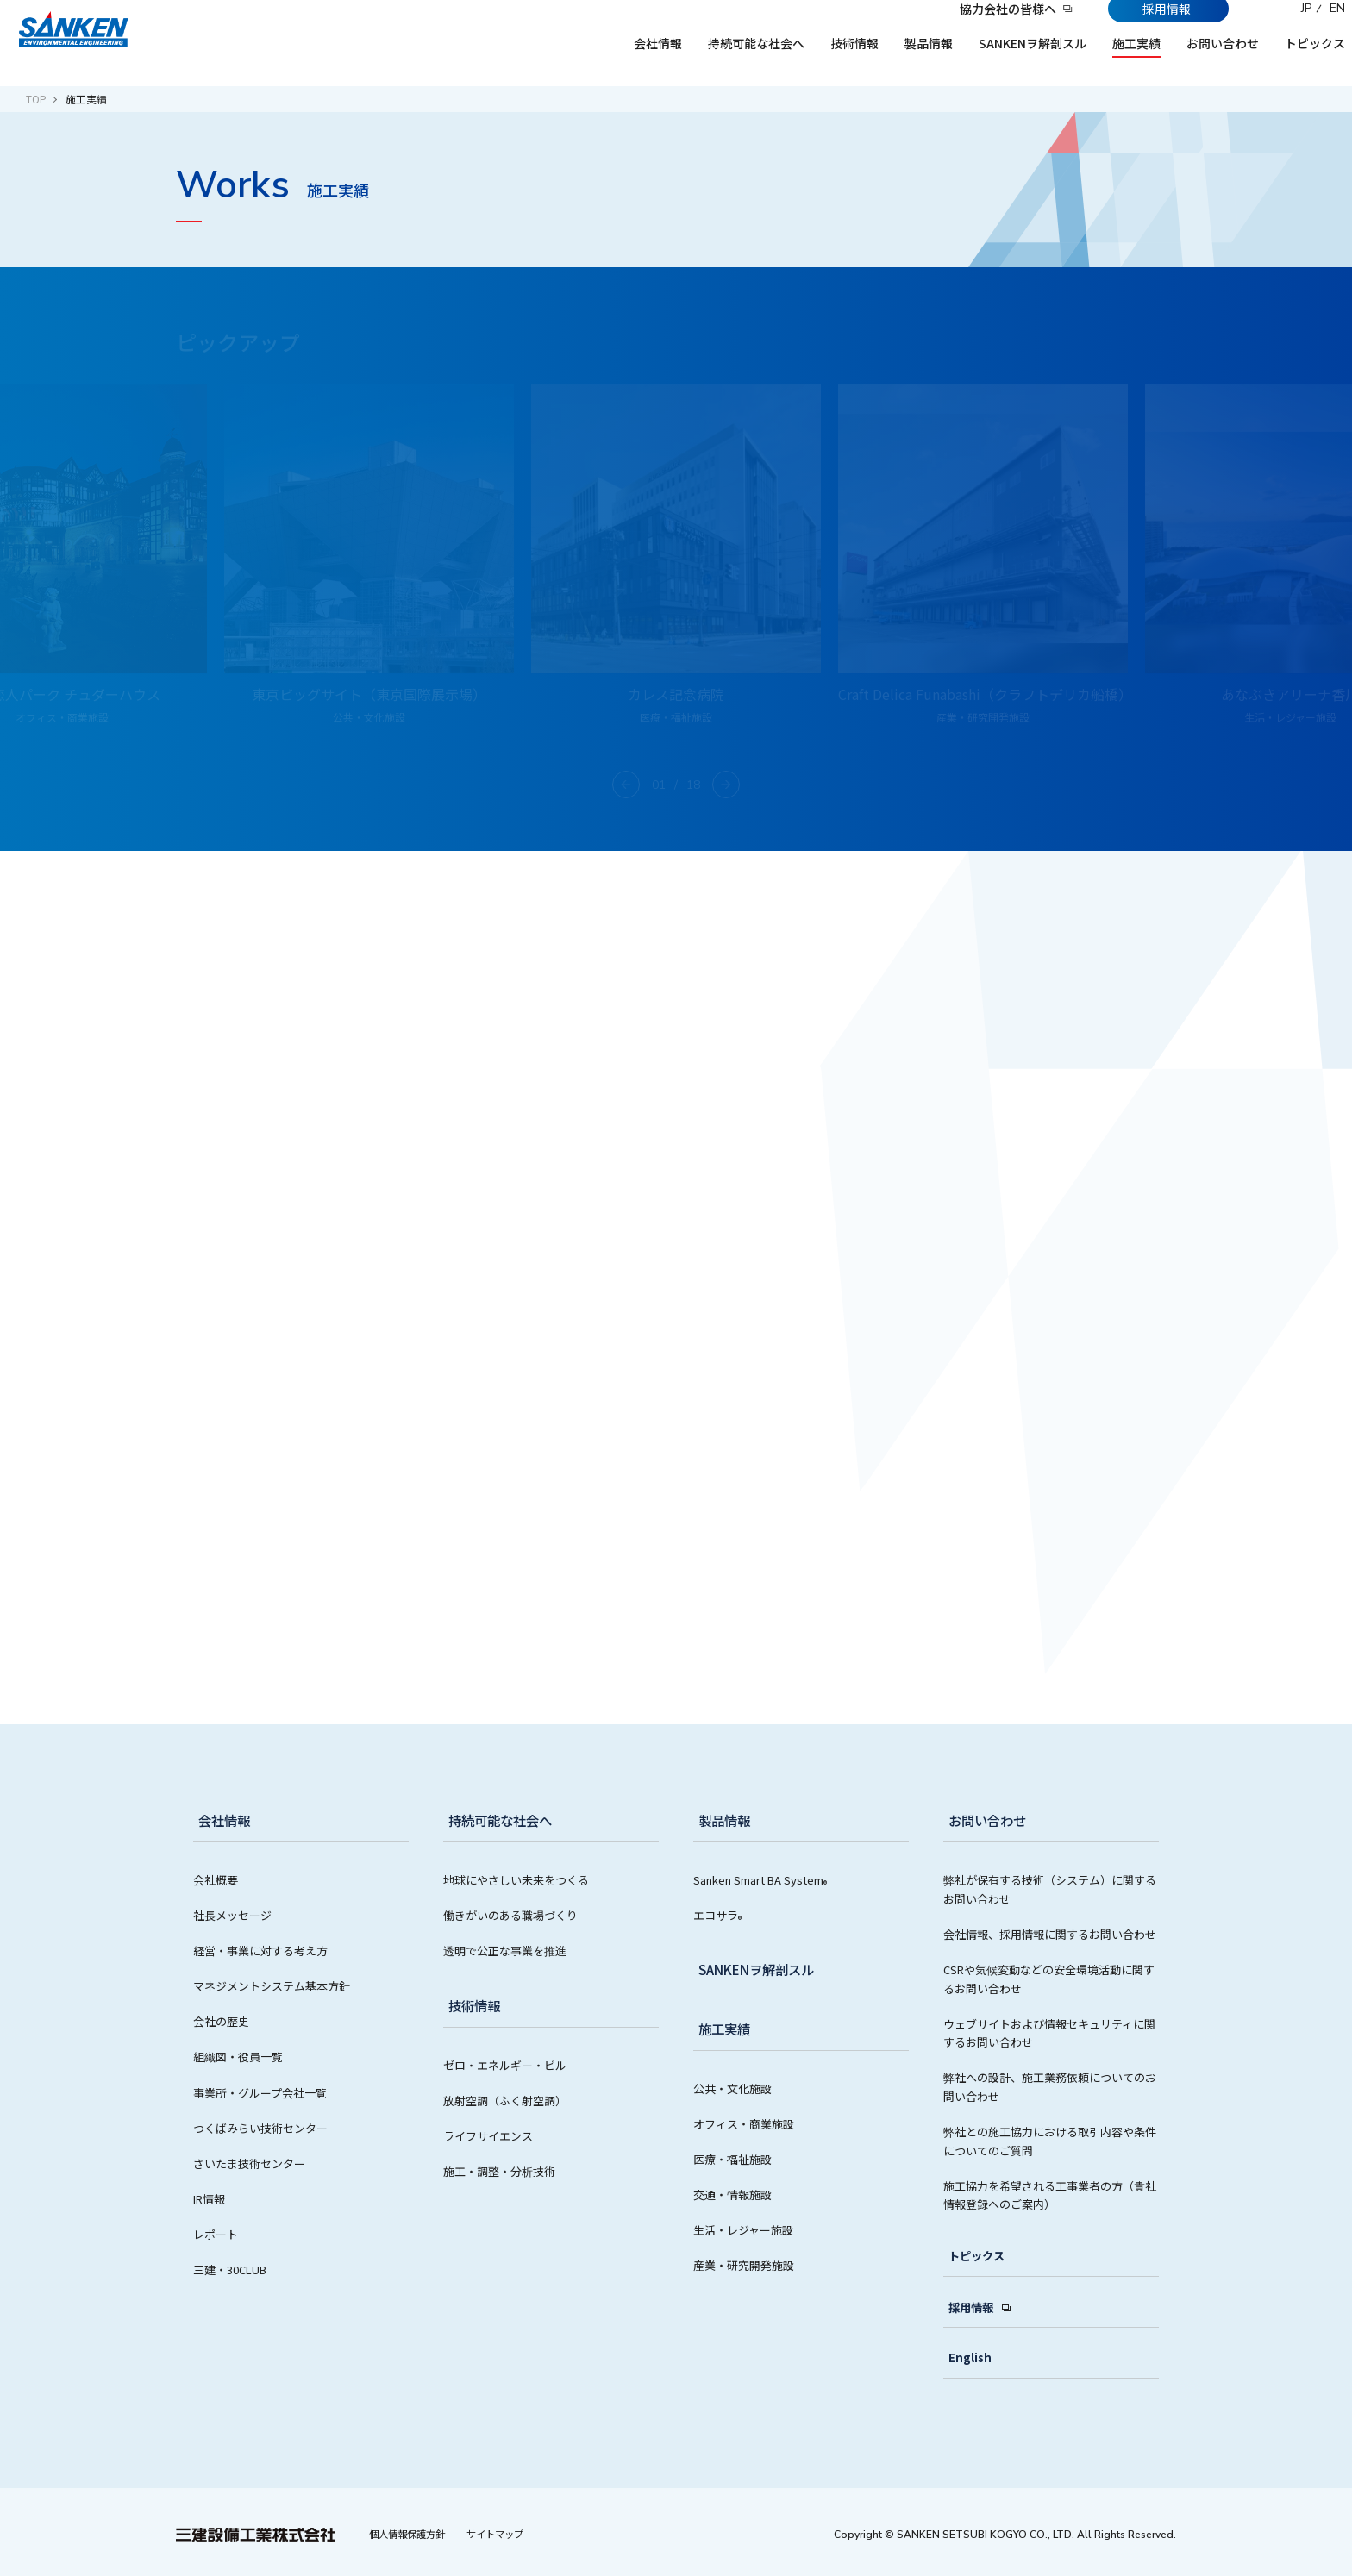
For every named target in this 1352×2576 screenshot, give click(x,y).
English (964, 2357)
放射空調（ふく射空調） (504, 2100)
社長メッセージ (232, 1915)
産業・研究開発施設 (743, 2265)
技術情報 (470, 2006)
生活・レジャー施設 (743, 2230)
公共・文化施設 (732, 2088)
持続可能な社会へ (498, 1820)
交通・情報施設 (732, 2194)
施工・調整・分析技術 (499, 2171)
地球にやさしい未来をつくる (516, 1880)
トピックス (971, 2256)
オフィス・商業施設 (743, 2124)
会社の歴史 (221, 2021)
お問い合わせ (984, 1820)
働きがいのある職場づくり (510, 1915)
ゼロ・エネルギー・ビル (504, 2065)
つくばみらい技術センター (260, 2128)
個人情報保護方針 (411, 2532)
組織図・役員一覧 (238, 2056)
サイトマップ (507, 2532)
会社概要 (215, 1880)
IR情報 (209, 2199)
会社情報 (220, 1820)
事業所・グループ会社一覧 (260, 2093)
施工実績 (720, 2029)
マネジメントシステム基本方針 (271, 1986)
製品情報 (720, 1820)
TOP (36, 98)
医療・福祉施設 (732, 2159)
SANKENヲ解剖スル (755, 1970)
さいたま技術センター (249, 2163)
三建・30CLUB (229, 2269)
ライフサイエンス (488, 2136)
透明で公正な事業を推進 (504, 1950)
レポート (215, 2234)
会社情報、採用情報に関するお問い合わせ (1049, 1934)
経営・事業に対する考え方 (260, 1950)
